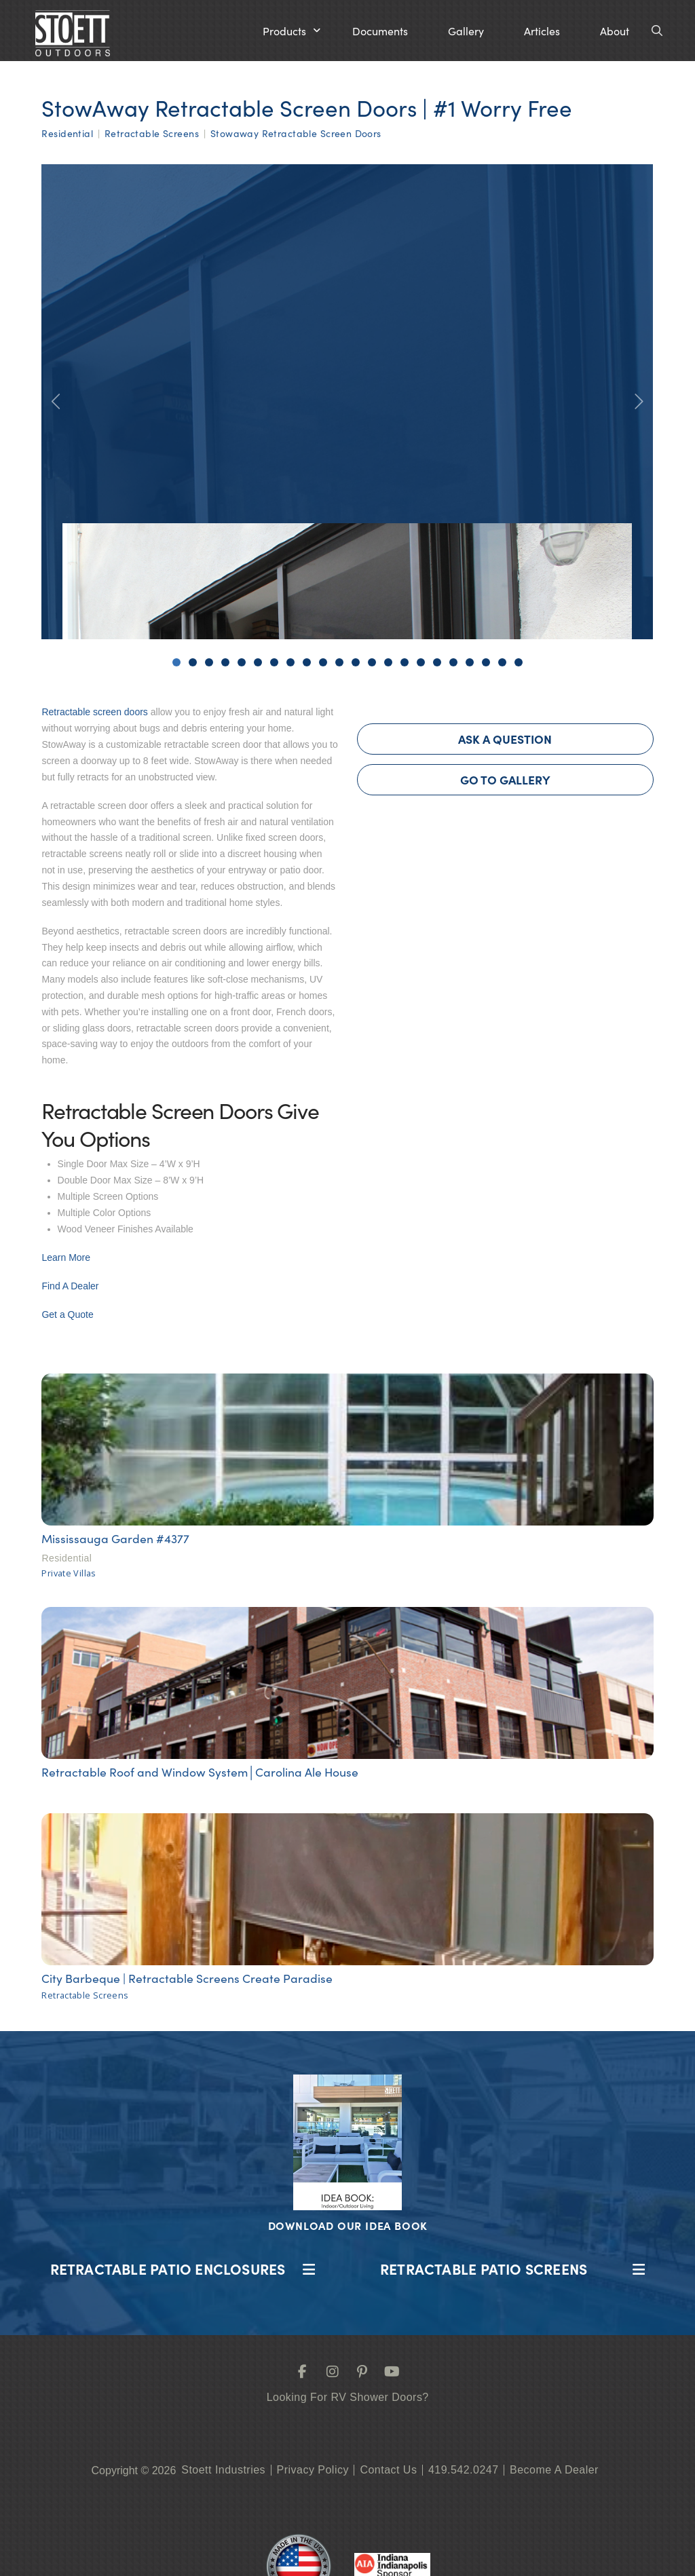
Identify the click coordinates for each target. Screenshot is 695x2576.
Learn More (65, 1257)
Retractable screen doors (94, 711)
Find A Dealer (69, 1286)
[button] (291, 30)
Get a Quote (67, 1314)
